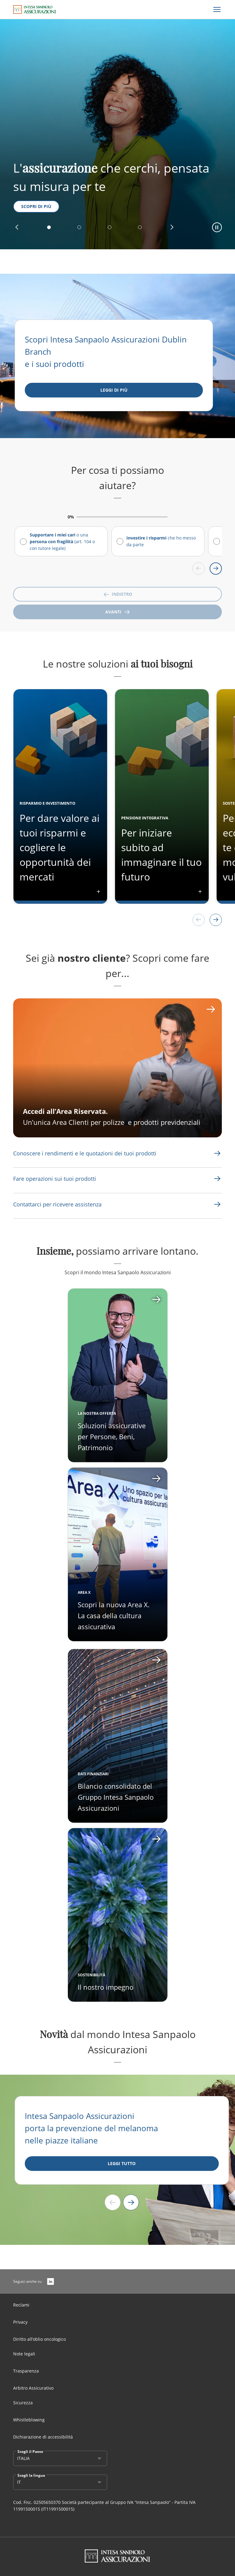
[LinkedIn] (50, 2281)
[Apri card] (117, 1554)
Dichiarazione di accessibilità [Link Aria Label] (43, 2437)
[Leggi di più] (114, 390)
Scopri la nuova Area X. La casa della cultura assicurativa (114, 1615)
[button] (17, 227)
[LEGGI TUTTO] (122, 2163)
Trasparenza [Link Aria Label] (26, 2371)
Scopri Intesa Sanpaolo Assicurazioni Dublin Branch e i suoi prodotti (106, 351)
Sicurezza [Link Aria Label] (23, 2403)
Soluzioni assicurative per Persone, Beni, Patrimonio (112, 1436)
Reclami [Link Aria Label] (21, 2305)
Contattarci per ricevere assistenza (57, 1204)
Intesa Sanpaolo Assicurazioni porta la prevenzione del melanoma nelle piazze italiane (91, 2128)
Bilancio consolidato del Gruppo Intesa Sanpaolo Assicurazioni (116, 1797)
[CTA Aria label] (117, 1067)
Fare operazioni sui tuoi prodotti (54, 1178)
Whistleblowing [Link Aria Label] (29, 2420)
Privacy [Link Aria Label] (20, 2322)
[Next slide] (131, 2202)
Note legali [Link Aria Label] (24, 2354)
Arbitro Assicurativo (33, 2388)
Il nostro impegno (105, 1987)
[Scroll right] (216, 568)
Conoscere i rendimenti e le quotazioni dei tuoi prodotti (84, 1153)
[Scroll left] (198, 568)
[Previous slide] (113, 2202)
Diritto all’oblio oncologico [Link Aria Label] (39, 2339)
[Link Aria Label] (84, 1153)
